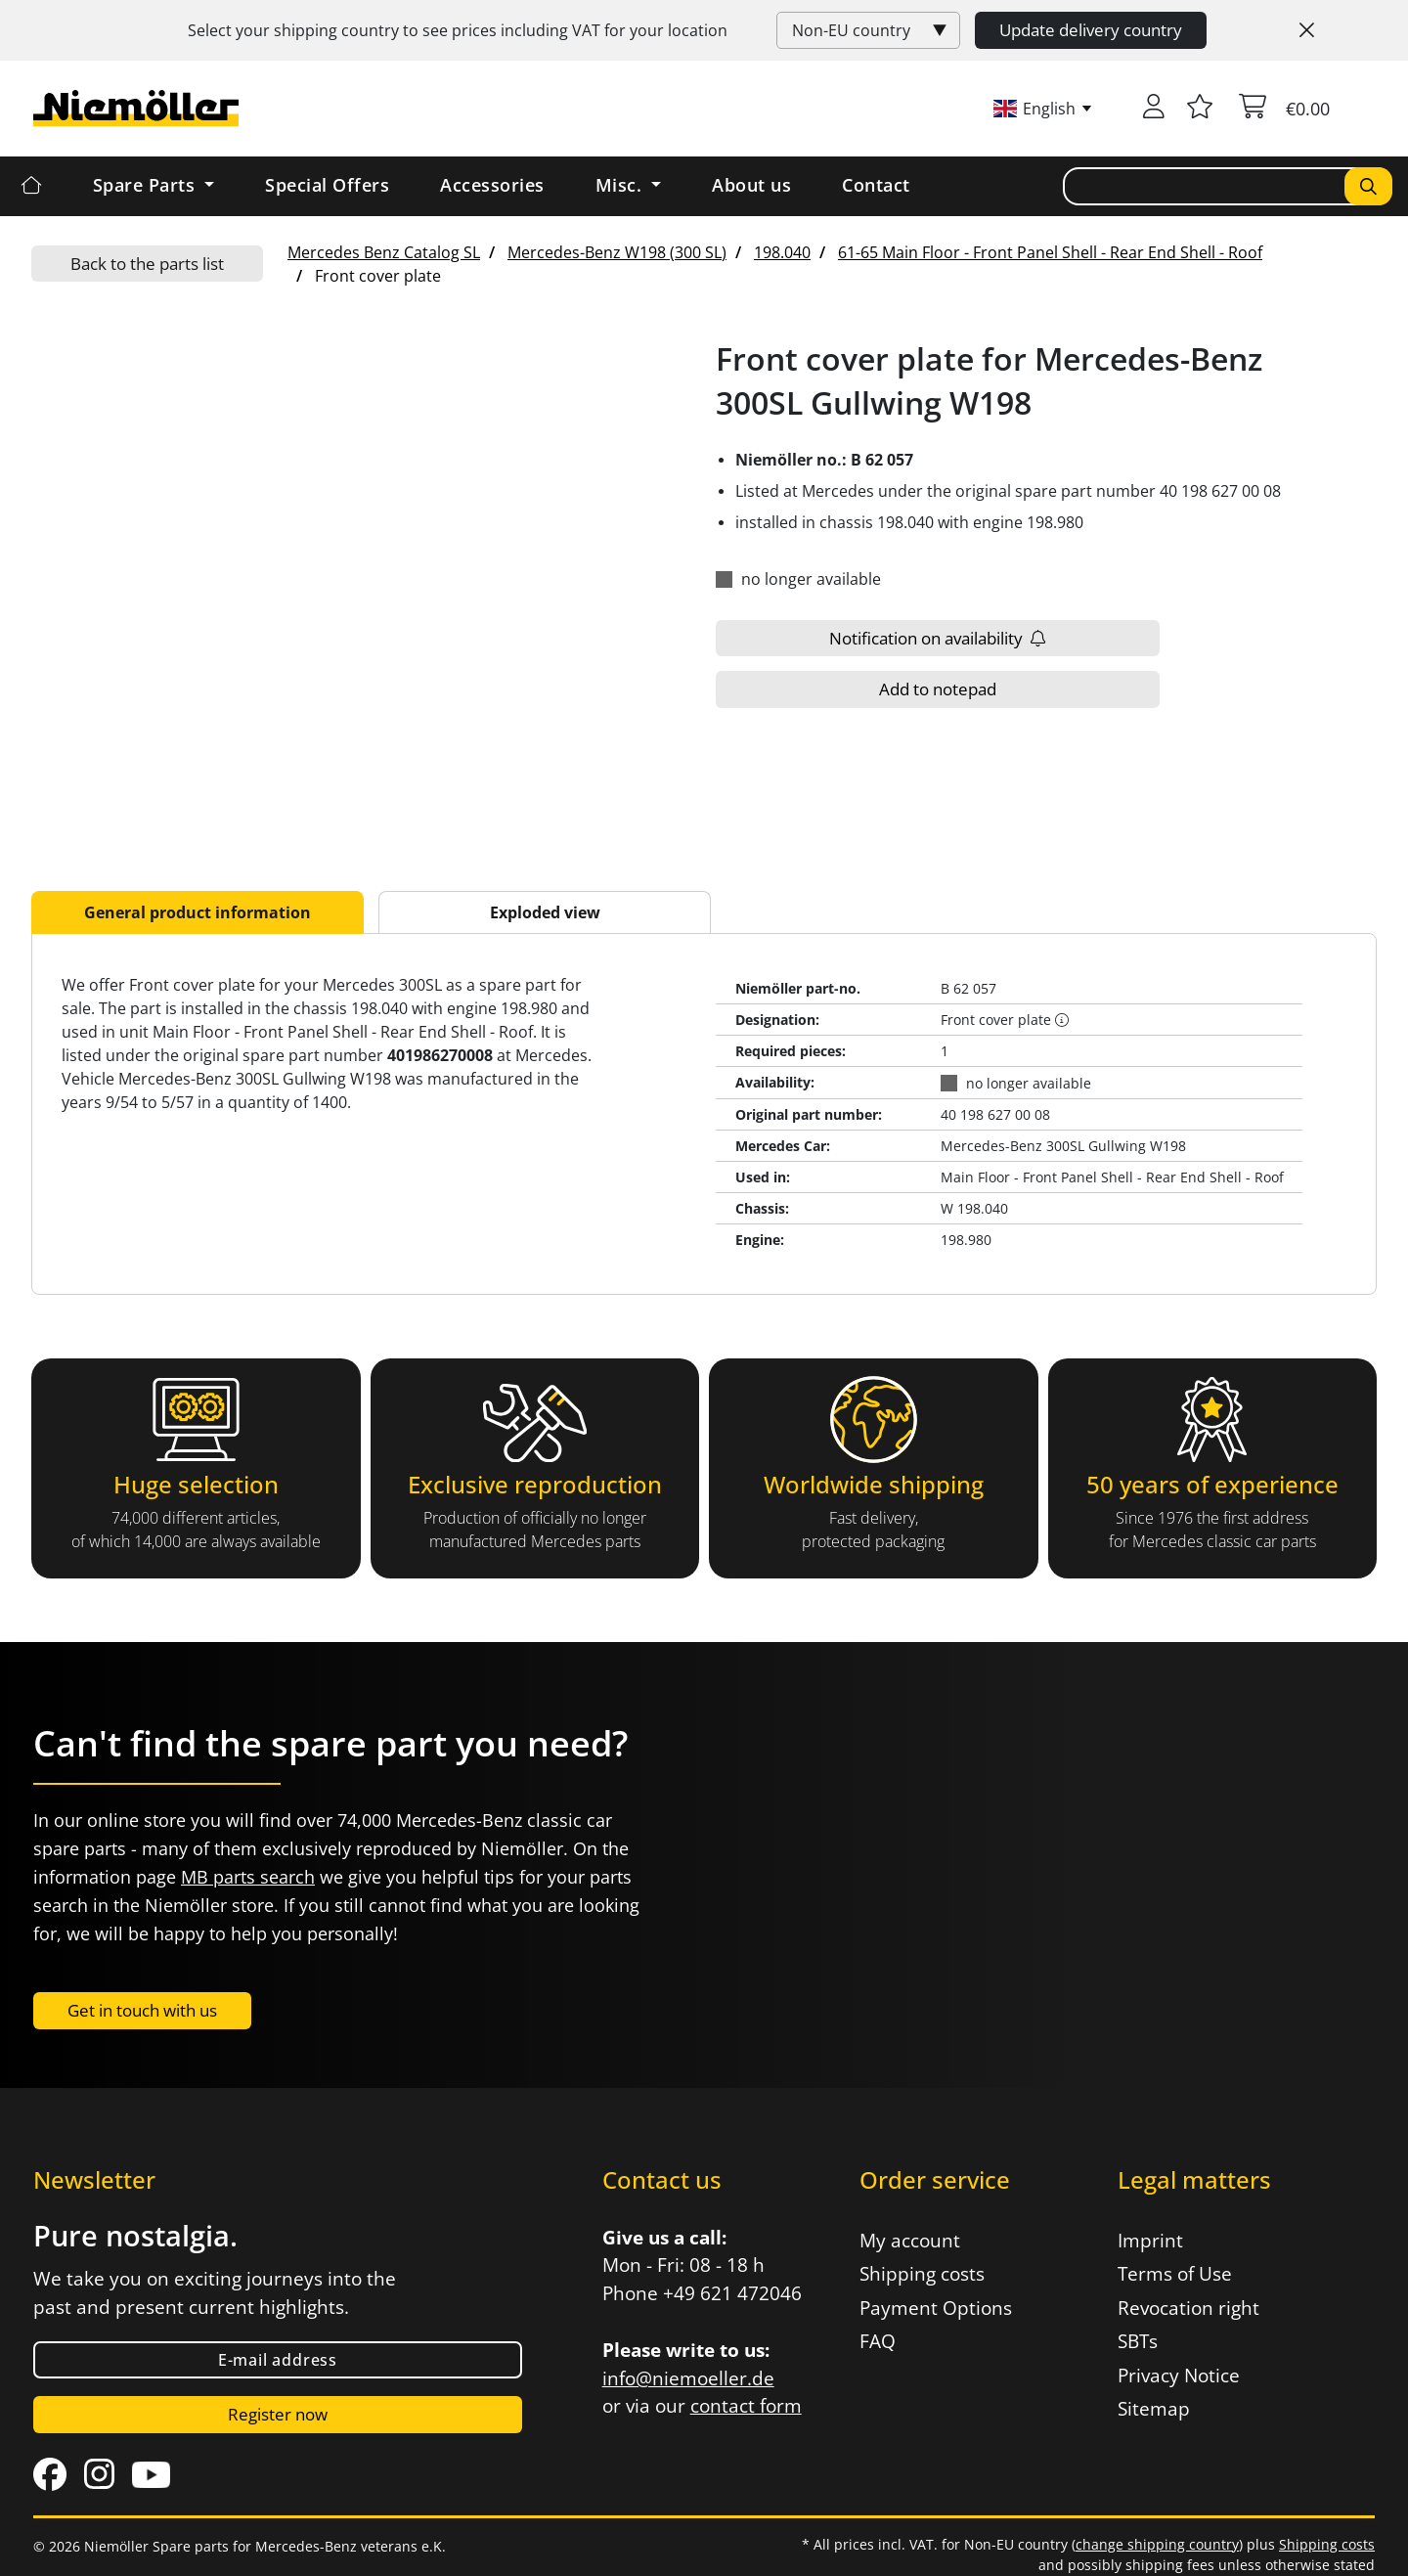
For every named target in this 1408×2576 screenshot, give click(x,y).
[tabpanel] (704, 1114)
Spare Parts (146, 185)
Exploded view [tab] (545, 912)
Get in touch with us (142, 2010)
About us (751, 185)
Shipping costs (922, 2274)
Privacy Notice (1179, 2375)
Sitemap (1154, 2408)
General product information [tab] (197, 912)
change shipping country (1157, 2544)
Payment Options (935, 2308)
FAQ (877, 2341)
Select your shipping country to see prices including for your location (457, 30)
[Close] (1306, 30)
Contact (876, 185)
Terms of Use (1175, 2274)
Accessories (492, 185)
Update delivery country (1090, 30)
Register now (278, 2414)
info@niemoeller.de (688, 2378)
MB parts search (248, 1876)
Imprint (1150, 2240)
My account (909, 2240)
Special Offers (327, 185)
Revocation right (1188, 2308)
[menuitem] (383, 252)
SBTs (1138, 2341)
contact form (746, 2406)
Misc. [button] (621, 185)
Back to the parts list (147, 263)
